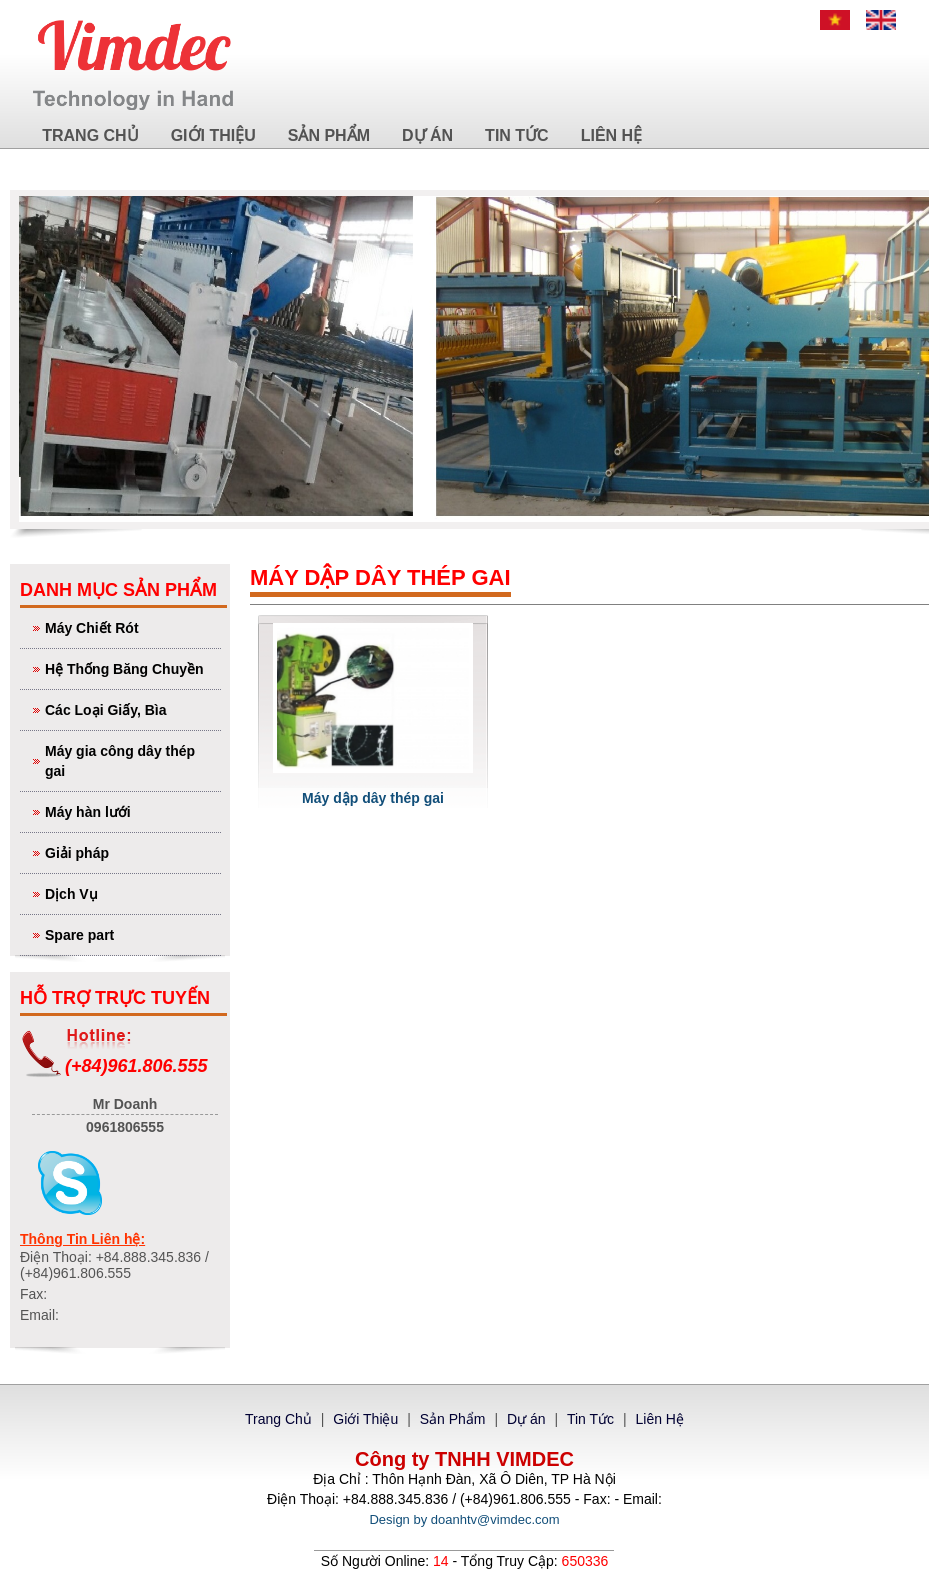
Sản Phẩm (329, 135)
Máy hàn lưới (130, 810)
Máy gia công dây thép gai (130, 759)
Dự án (427, 135)
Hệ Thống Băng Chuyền (130, 667)
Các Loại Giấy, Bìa (130, 708)
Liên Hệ (611, 135)
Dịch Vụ (130, 892)
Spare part (130, 933)
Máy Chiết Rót (130, 626)
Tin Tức (517, 135)
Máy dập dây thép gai (373, 798)
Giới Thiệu (213, 135)
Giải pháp (130, 851)
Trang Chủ (90, 135)
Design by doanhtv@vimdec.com (464, 1519)
